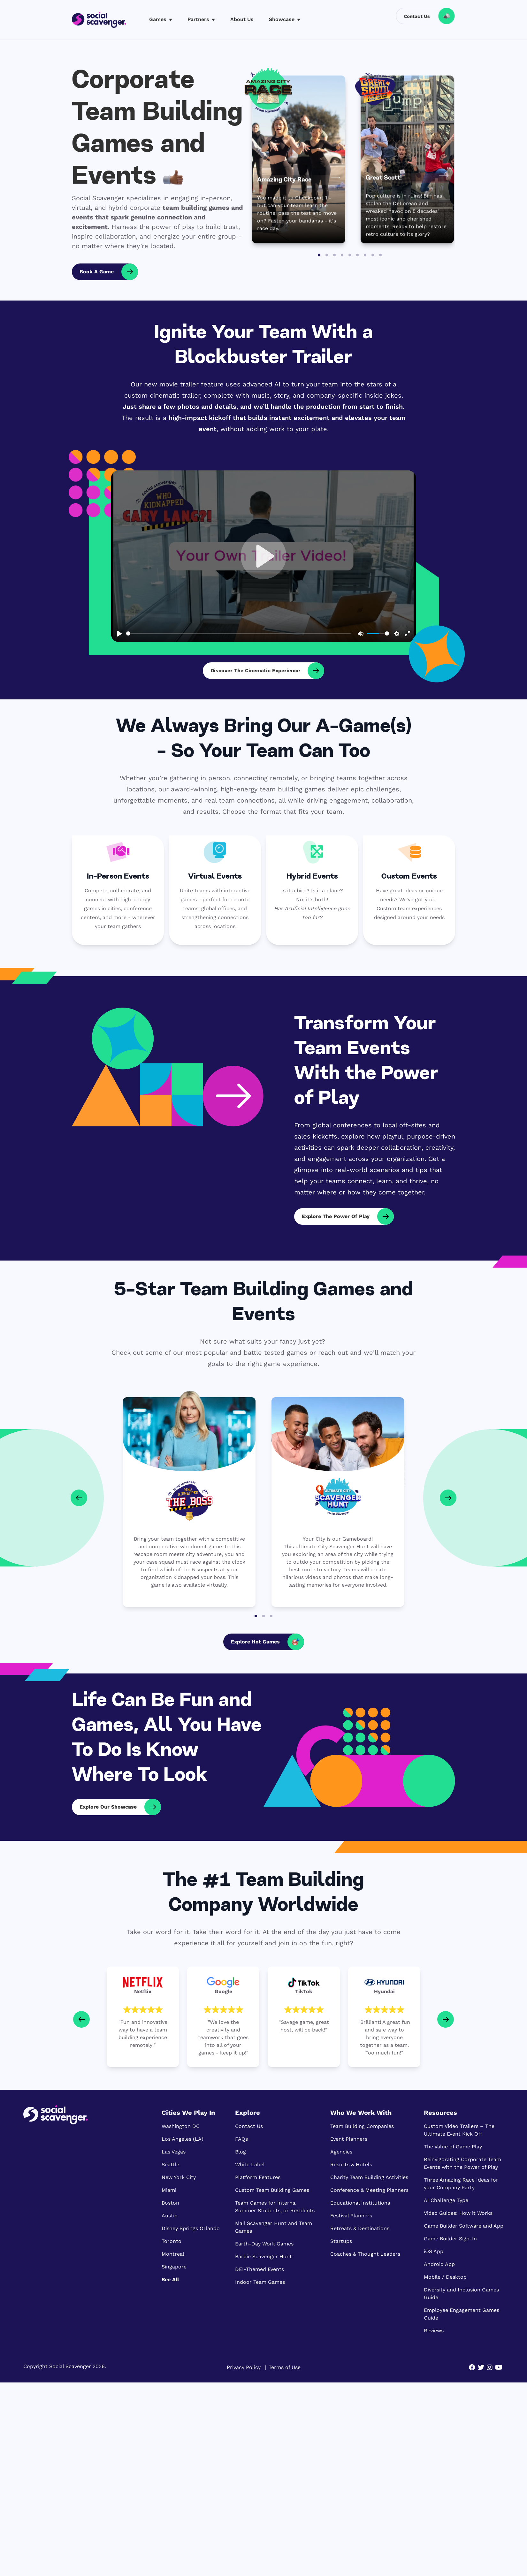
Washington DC (181, 2126)
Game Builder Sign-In (450, 2239)
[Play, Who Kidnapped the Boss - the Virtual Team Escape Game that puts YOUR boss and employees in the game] (263, 556)
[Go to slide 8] (372, 255)
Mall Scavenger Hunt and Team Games (273, 2227)
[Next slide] (445, 2019)
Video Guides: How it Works (458, 2213)
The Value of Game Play (453, 2147)
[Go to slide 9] (380, 255)
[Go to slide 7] (365, 255)
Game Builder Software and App (463, 2226)
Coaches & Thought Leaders (365, 2254)
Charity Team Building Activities (369, 2177)
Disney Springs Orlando (191, 2228)
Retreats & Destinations (359, 2228)
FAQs (241, 2139)
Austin (170, 2216)
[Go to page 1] (256, 1616)
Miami (169, 2190)
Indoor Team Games (260, 2282)
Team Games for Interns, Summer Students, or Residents (275, 2207)
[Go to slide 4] (342, 255)
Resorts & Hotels (351, 2164)
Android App (439, 2264)
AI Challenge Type (446, 2200)
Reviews (434, 2331)
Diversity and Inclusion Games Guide (461, 2293)
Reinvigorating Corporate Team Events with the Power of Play (462, 2163)
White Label (250, 2164)
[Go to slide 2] (326, 255)
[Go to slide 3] (334, 255)
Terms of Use (285, 2367)
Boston (170, 2203)
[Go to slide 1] (319, 255)
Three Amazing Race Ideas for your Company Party (461, 2184)
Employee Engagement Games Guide (461, 2314)
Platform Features (257, 2177)
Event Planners (348, 2139)
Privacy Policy (244, 2367)
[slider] (238, 633)
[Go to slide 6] (357, 255)
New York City (179, 2177)
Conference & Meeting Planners (369, 2190)
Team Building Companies (362, 2126)
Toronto (171, 2241)
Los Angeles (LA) (182, 2139)
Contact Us (249, 2126)
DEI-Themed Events (259, 2269)
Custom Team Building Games (272, 2190)
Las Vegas (174, 2152)
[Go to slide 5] (349, 255)
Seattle (170, 2164)
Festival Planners (351, 2216)
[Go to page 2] (263, 1616)
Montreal (173, 2254)
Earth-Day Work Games (264, 2244)
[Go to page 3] (271, 1616)
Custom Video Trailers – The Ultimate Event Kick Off (459, 2130)
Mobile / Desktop (445, 2277)
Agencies (341, 2152)
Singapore (174, 2267)
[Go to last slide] (81, 2019)
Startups (341, 2241)
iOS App (433, 2251)
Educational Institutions (360, 2203)
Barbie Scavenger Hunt (263, 2256)
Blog (240, 2152)
